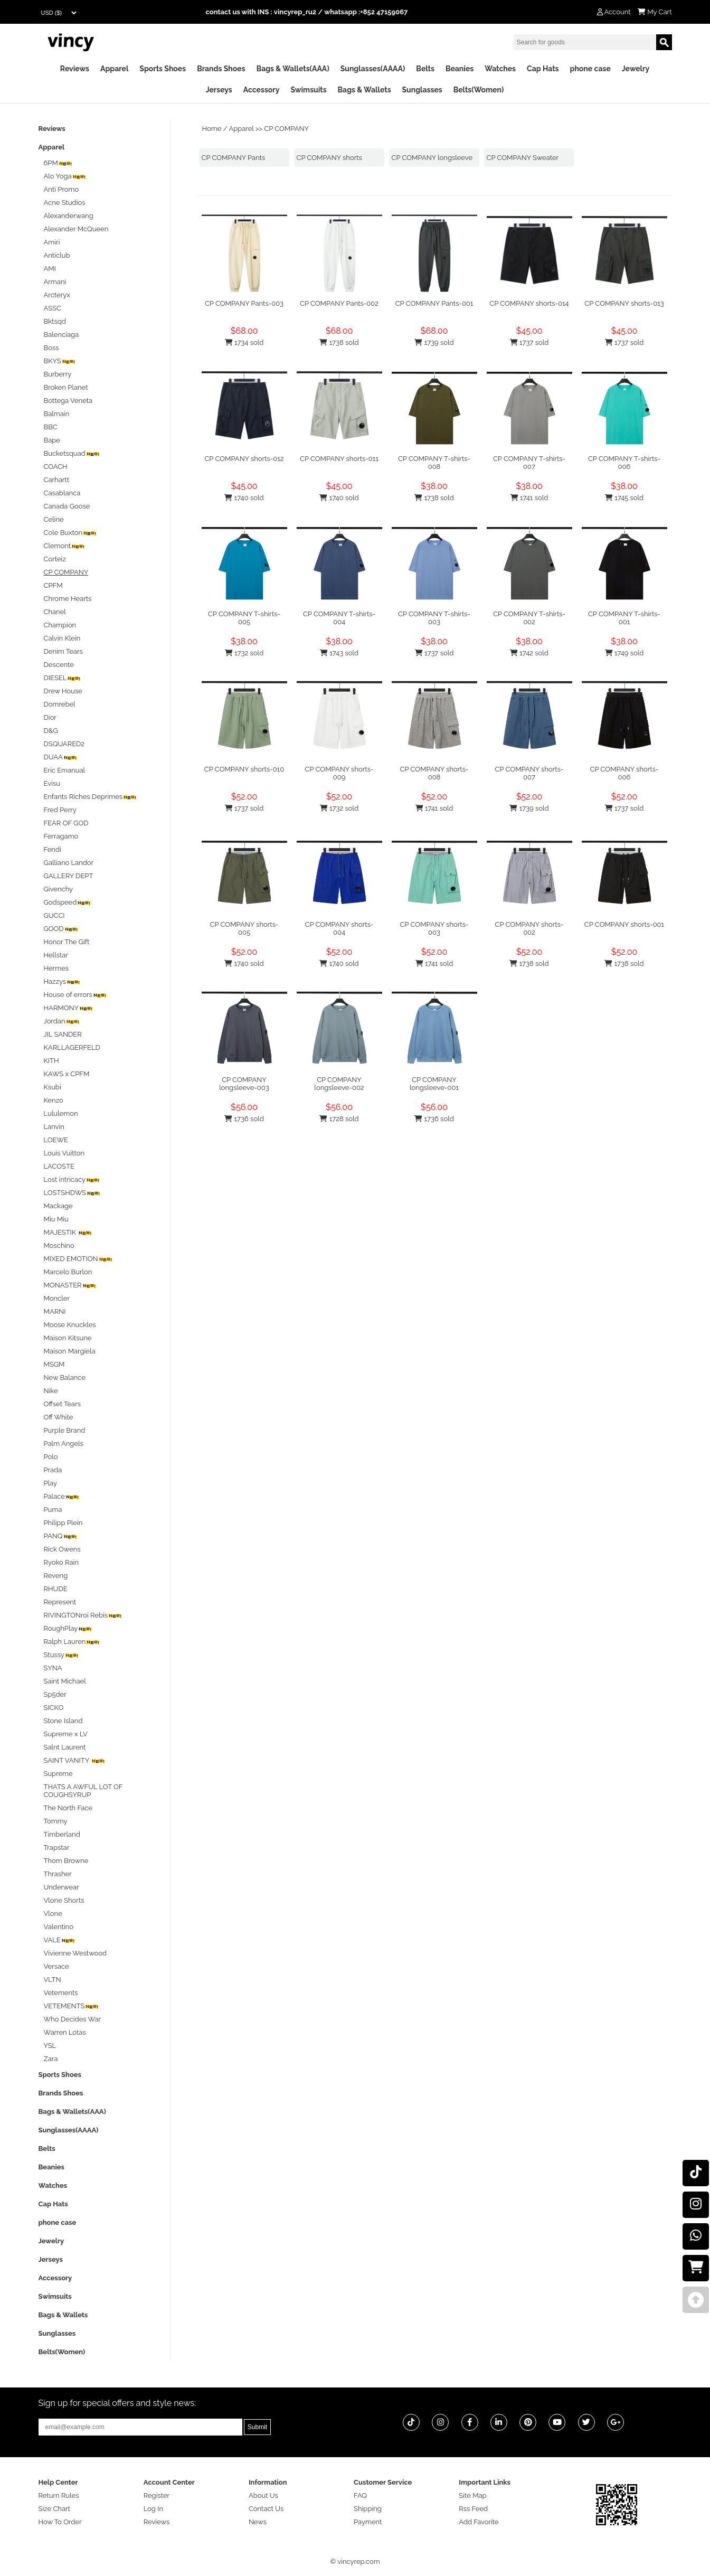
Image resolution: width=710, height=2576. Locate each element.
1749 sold (624, 653)
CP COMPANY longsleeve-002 (339, 1084)
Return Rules (59, 2495)
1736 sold (244, 1119)
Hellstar (56, 955)
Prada (53, 1470)
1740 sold (243, 498)
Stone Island (63, 1721)
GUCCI (54, 915)
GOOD (61, 929)
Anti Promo (61, 189)
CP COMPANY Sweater (523, 158)
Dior (50, 717)
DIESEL (63, 678)
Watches (500, 68)
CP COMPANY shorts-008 (434, 773)
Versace (56, 1966)
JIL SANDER (63, 1034)
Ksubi (52, 1087)
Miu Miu (56, 1219)
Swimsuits (308, 90)
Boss (51, 348)
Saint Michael (65, 1681)
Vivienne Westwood (75, 1953)
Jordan (62, 1021)
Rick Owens (62, 1549)
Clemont (65, 546)
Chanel (55, 612)
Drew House (63, 691)
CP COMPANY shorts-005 (244, 928)
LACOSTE (59, 1166)
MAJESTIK (68, 1232)
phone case (590, 68)
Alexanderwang (68, 216)
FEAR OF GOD (66, 823)
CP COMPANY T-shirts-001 (624, 618)
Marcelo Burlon (68, 1272)
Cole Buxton (71, 533)
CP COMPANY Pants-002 (339, 303)
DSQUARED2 (64, 744)
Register (157, 2495)
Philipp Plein (63, 1523)
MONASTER (70, 1285)
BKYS (60, 361)
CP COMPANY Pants (234, 158)
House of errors (75, 995)
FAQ (360, 2495)
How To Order (60, 2522)
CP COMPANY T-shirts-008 (434, 463)
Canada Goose (67, 506)
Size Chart (54, 2509)
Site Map (472, 2495)
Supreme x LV (66, 1734)
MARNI (55, 1311)
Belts (425, 68)
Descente (59, 665)
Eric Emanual (65, 770)
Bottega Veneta (68, 401)
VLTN (52, 1979)
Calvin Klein (62, 638)
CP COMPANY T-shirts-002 (529, 618)
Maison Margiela (70, 1351)
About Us (263, 2495)
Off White (58, 1417)
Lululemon (61, 1113)
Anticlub (57, 255)
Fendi (52, 849)
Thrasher (58, 1874)
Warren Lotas (65, 2032)
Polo (51, 1457)
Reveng (56, 1576)
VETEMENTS (72, 2006)
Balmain (57, 414)
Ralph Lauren (72, 1642)
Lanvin (54, 1127)
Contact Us (266, 2509)
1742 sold (529, 653)
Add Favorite (478, 2522)
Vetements (61, 1993)
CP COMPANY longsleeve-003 (244, 1084)
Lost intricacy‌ (72, 1179)
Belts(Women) (478, 90)
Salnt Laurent (65, 1747)
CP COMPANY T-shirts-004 (339, 618)
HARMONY (69, 1008)
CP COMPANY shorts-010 (244, 769)
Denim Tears (63, 651)
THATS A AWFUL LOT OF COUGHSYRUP (83, 1791)
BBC (51, 427)
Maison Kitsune (68, 1338)
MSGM (54, 1364)
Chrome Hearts (68, 599)
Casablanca (62, 493)
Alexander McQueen (76, 229)
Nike (51, 1391)
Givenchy (58, 889)
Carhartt (57, 480)
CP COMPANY (286, 129)
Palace (62, 1496)
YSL (50, 2045)
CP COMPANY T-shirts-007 (529, 463)
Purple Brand (65, 1430)
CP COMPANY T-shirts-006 (624, 463)
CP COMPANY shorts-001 (624, 924)
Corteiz (55, 559)
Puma (53, 1509)
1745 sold (624, 498)
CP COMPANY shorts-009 (339, 773)
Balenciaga (61, 335)
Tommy (56, 1821)
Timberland (62, 1834)
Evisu (52, 783)
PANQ (61, 1536)
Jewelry (635, 68)
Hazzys (62, 981)
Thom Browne (66, 1861)
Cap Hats (542, 68)
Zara (51, 2059)
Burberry (58, 374)
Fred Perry (60, 810)
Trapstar (57, 1847)
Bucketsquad (72, 453)
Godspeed (68, 902)
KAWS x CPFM (67, 1074)
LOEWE (56, 1140)
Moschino (59, 1245)
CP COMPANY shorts (329, 158)
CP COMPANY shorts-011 (339, 459)
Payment (368, 2522)
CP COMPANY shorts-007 (529, 773)
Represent (60, 1602)
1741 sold (529, 498)
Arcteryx (57, 295)
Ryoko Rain (61, 1562)
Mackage (58, 1206)
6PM (58, 163)
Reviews (74, 68)
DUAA (61, 757)
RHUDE (56, 1589)
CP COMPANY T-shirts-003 (434, 618)
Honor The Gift (67, 942)
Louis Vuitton (64, 1153)
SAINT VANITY (75, 1760)
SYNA (53, 1668)
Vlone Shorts (64, 1900)
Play (51, 1483)
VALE (59, 1940)
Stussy (61, 1655)
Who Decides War (72, 2019)
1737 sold (529, 342)
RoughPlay (68, 1628)
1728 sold (338, 1119)
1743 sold (339, 653)
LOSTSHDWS (72, 1193)
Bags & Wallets (364, 90)
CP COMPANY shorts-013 (624, 303)
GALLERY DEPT (68, 876)
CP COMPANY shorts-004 (339, 928)
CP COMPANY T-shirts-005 (244, 618)
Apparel (114, 68)
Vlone (53, 1913)
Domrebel (59, 704)
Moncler (57, 1298)
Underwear (61, 1887)
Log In (153, 2509)
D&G (51, 731)
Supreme (58, 1774)
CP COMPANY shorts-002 (529, 928)
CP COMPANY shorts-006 (624, 773)
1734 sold (244, 342)
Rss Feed (473, 2509)
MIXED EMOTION (78, 1259)
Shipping (368, 2509)
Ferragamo (61, 836)
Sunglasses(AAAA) (372, 68)
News (258, 2522)
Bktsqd (55, 321)
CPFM (53, 585)
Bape (52, 440)
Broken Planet (66, 387)
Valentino (58, 1927)
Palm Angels (63, 1443)
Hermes (56, 968)
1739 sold (433, 342)
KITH (51, 1061)
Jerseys (219, 90)
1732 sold (244, 653)
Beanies (460, 68)
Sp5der (55, 1694)
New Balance (65, 1377)
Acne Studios (65, 202)
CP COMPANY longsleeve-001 (434, 1084)
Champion (60, 625)
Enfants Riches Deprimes (91, 797)
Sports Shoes (162, 68)
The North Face (68, 1808)
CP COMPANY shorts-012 (243, 459)
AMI (50, 268)
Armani (55, 282)
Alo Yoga (65, 176)
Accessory (261, 90)
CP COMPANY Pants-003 (244, 303)
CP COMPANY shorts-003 (434, 928)
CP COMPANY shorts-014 (529, 303)
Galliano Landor (69, 863)
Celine (54, 519)
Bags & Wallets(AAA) (293, 68)
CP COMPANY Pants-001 (434, 303)
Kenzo (53, 1100)
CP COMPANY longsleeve (432, 158)
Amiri (52, 242)
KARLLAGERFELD (72, 1047)
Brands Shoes (221, 68)
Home (212, 129)
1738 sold (338, 342)
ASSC (52, 308)
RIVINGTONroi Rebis (83, 1615)
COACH (56, 467)
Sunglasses (422, 90)
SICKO (54, 1708)
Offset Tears (62, 1404)
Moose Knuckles (70, 1325)
